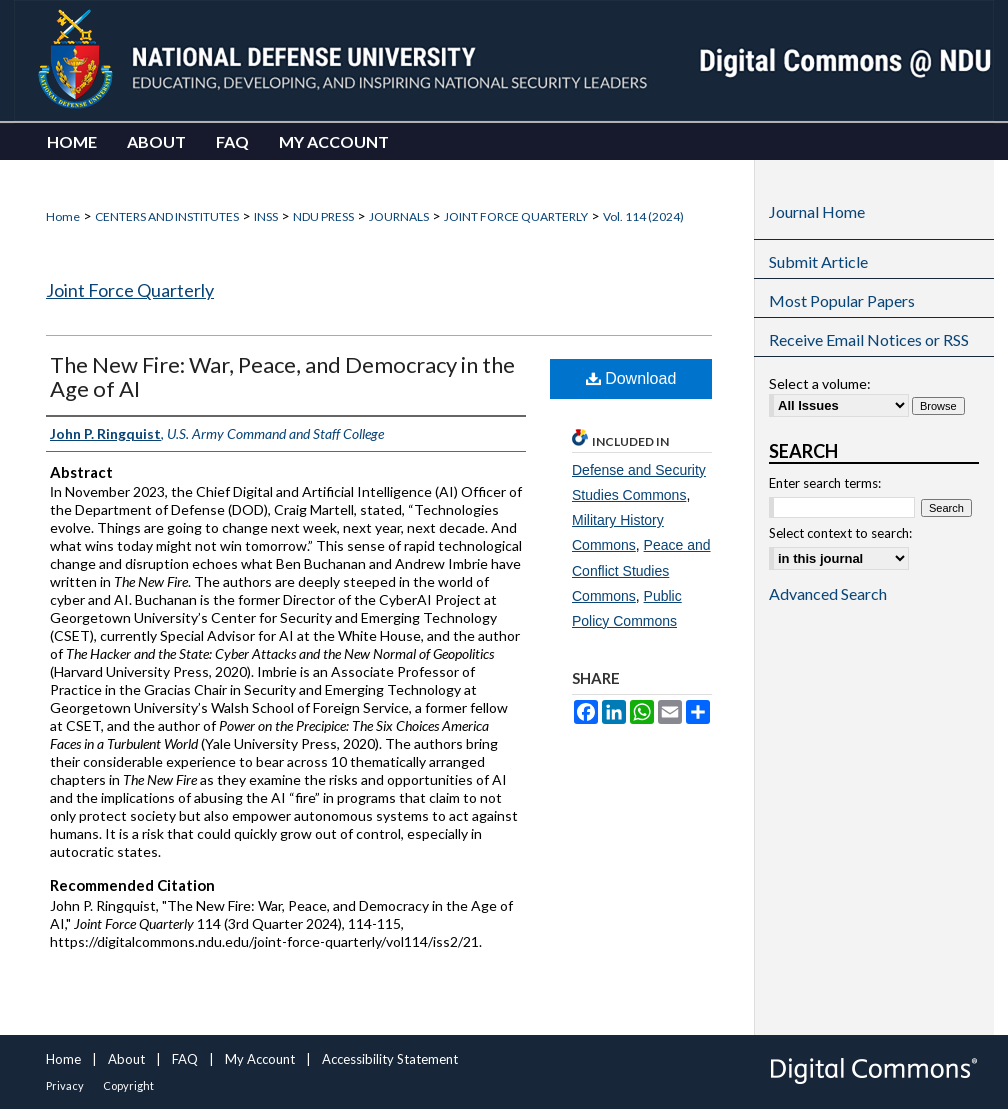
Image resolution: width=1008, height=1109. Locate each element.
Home (63, 216)
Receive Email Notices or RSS (869, 339)
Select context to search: (840, 533)
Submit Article (818, 261)
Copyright (128, 1085)
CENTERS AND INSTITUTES (167, 216)
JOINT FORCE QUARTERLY (516, 216)
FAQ (185, 1059)
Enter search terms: (825, 483)
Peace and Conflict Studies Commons (641, 570)
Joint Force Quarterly (130, 290)
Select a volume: (820, 383)
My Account (260, 1059)
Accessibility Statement (390, 1059)
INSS (266, 216)
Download (631, 378)
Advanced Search (828, 593)
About (126, 1059)
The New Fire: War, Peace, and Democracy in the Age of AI (282, 376)
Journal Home (817, 211)
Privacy (65, 1085)
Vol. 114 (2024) (643, 216)
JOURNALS (399, 216)
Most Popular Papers (842, 300)
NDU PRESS (323, 216)
